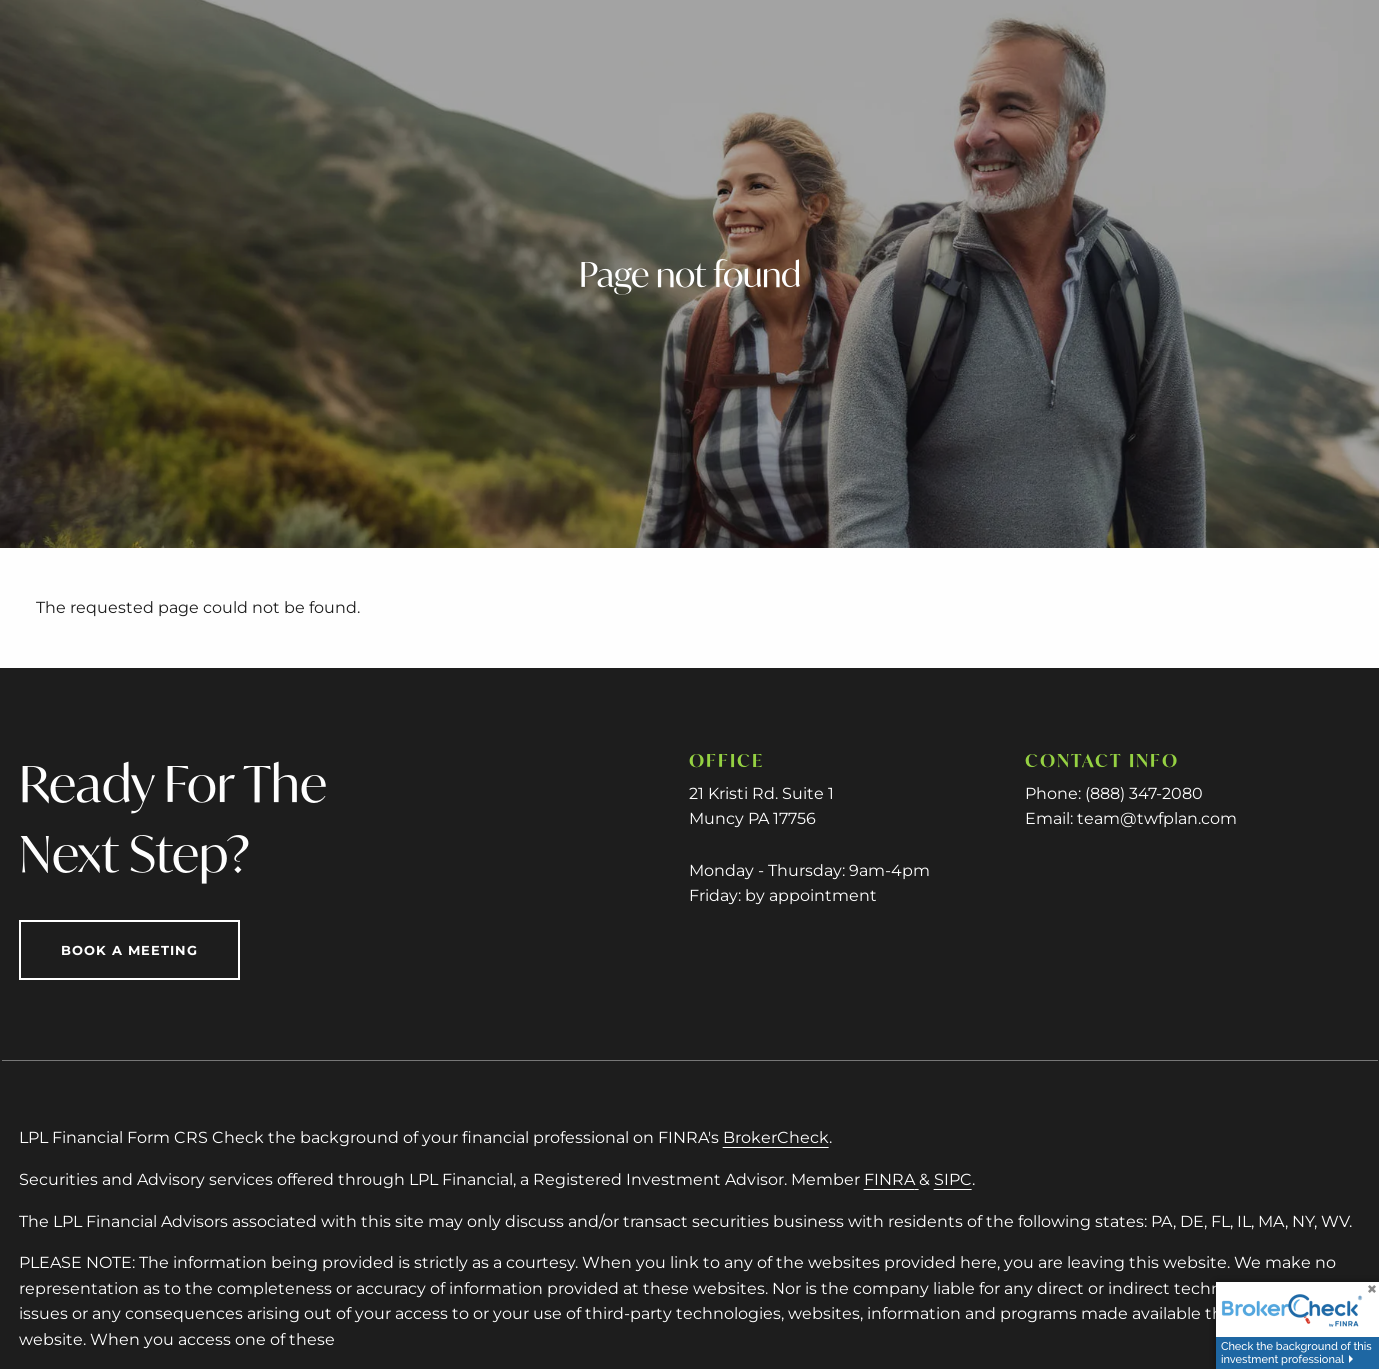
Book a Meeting (129, 950)
